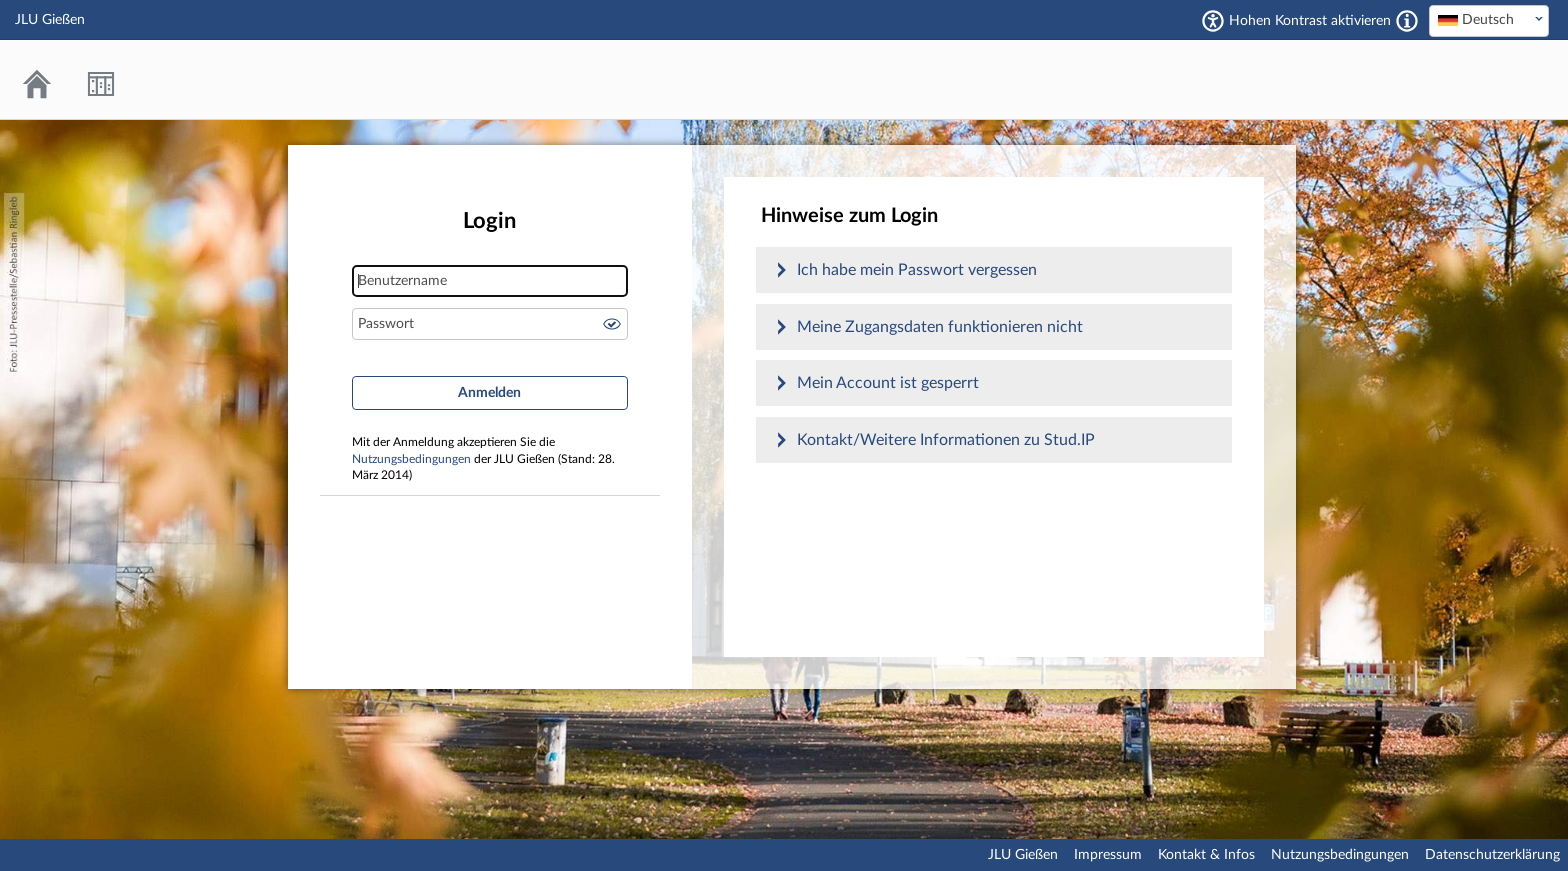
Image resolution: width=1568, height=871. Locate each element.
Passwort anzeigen (612, 324)
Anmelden (489, 393)
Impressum (1108, 855)
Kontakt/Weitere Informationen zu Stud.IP (946, 440)
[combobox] (1489, 21)
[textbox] (1489, 20)
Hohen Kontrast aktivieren (1310, 21)
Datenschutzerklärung (1492, 855)
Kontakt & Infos (1206, 855)
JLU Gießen (1023, 855)
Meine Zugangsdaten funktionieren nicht (940, 327)
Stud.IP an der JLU (1473, 79)
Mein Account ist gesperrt (888, 383)
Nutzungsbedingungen (411, 459)
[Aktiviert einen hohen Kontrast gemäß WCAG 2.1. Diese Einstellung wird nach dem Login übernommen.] (1407, 21)
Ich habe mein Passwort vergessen (917, 270)
